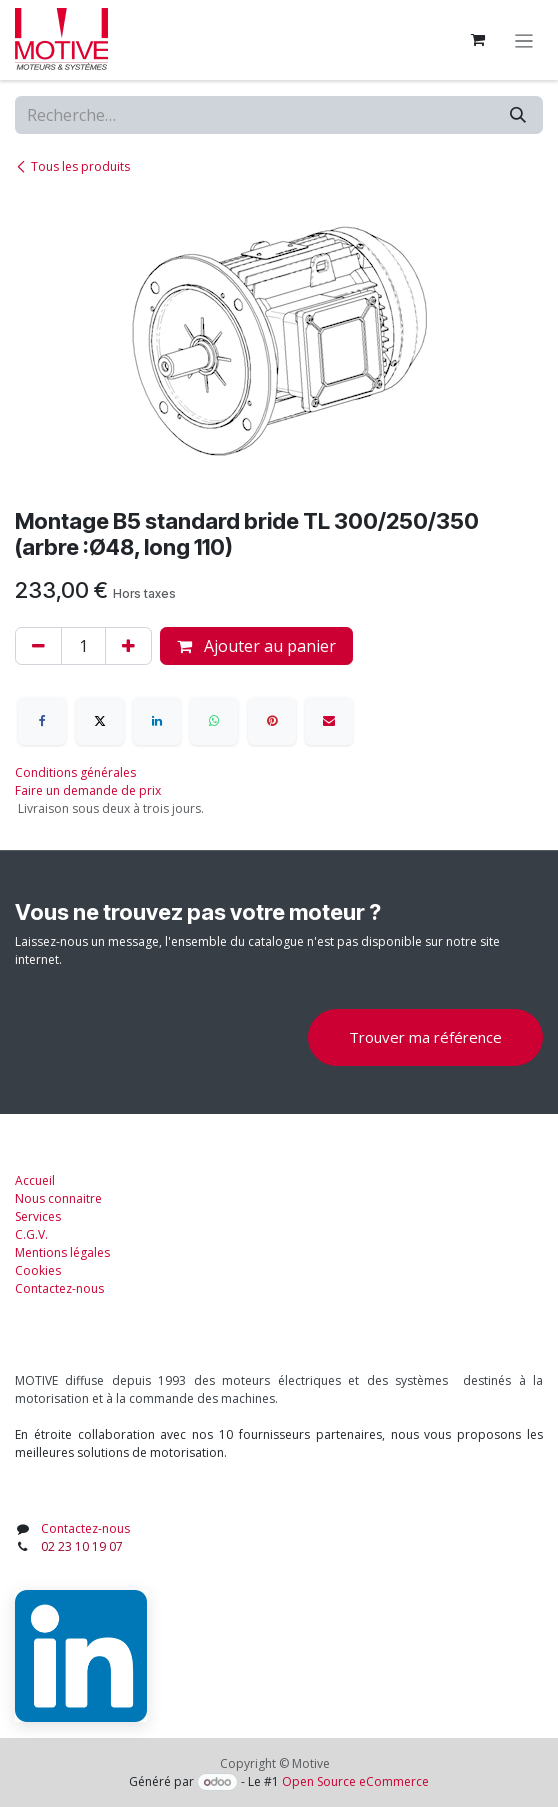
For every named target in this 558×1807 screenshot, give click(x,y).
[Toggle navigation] (524, 40)
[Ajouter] (128, 646)
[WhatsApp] (214, 721)
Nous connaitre (58, 1198)
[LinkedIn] (157, 721)
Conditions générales (75, 772)
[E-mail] (329, 721)
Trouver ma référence (425, 1037)
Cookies (38, 1270)
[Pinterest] (272, 721)
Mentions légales (62, 1252)
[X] (100, 721)
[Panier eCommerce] (478, 40)
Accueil (35, 1180)
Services (38, 1216)
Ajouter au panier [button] (256, 646)
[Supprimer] (38, 646)
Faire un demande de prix (88, 790)
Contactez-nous (59, 1288)
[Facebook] (42, 721)
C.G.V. (31, 1234)
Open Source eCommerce (355, 1781)
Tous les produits (72, 166)
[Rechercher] (518, 115)
